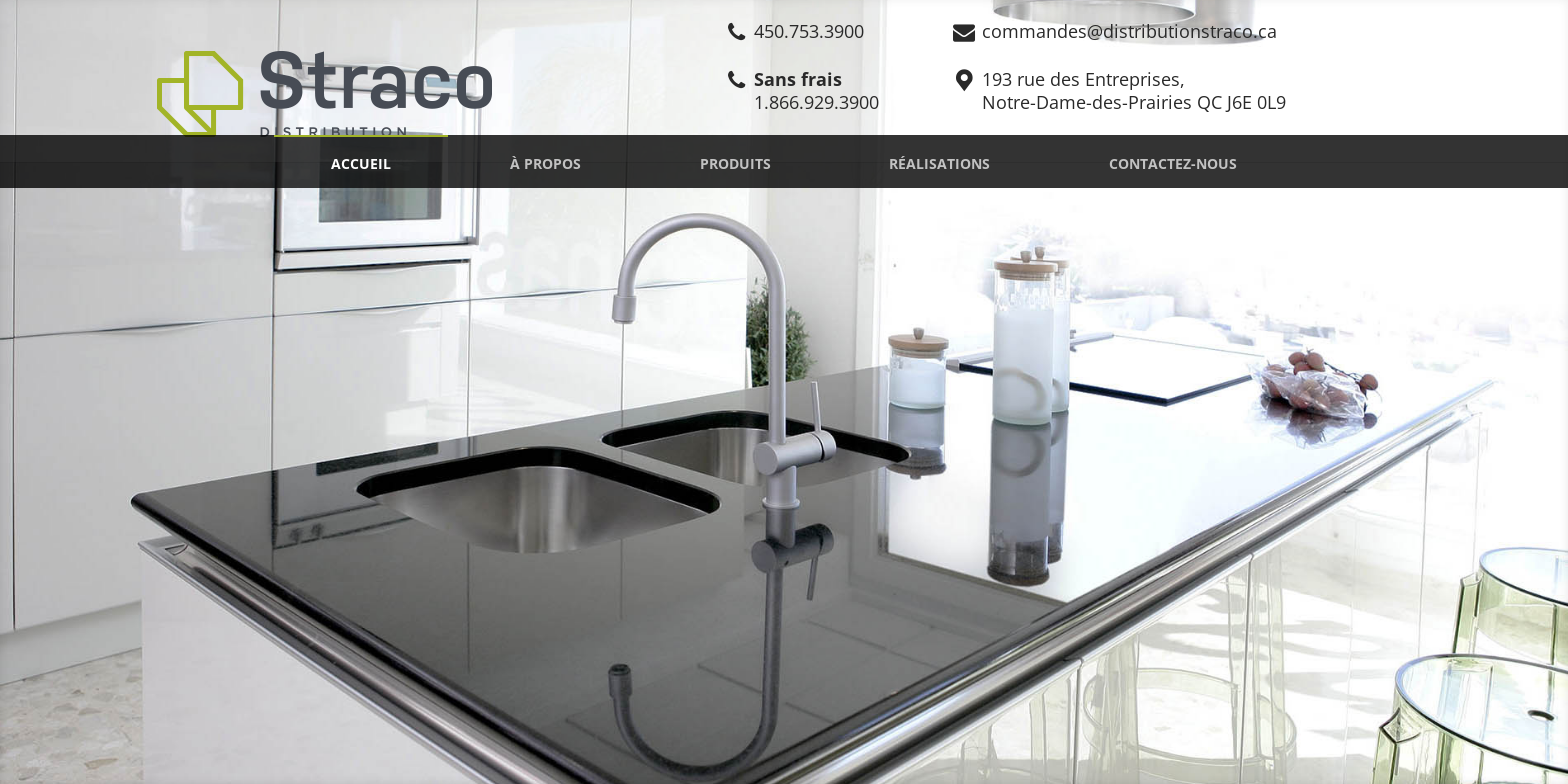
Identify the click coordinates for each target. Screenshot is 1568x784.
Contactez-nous (1173, 163)
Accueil (361, 163)
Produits (735, 163)
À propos (545, 163)
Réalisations (939, 163)
